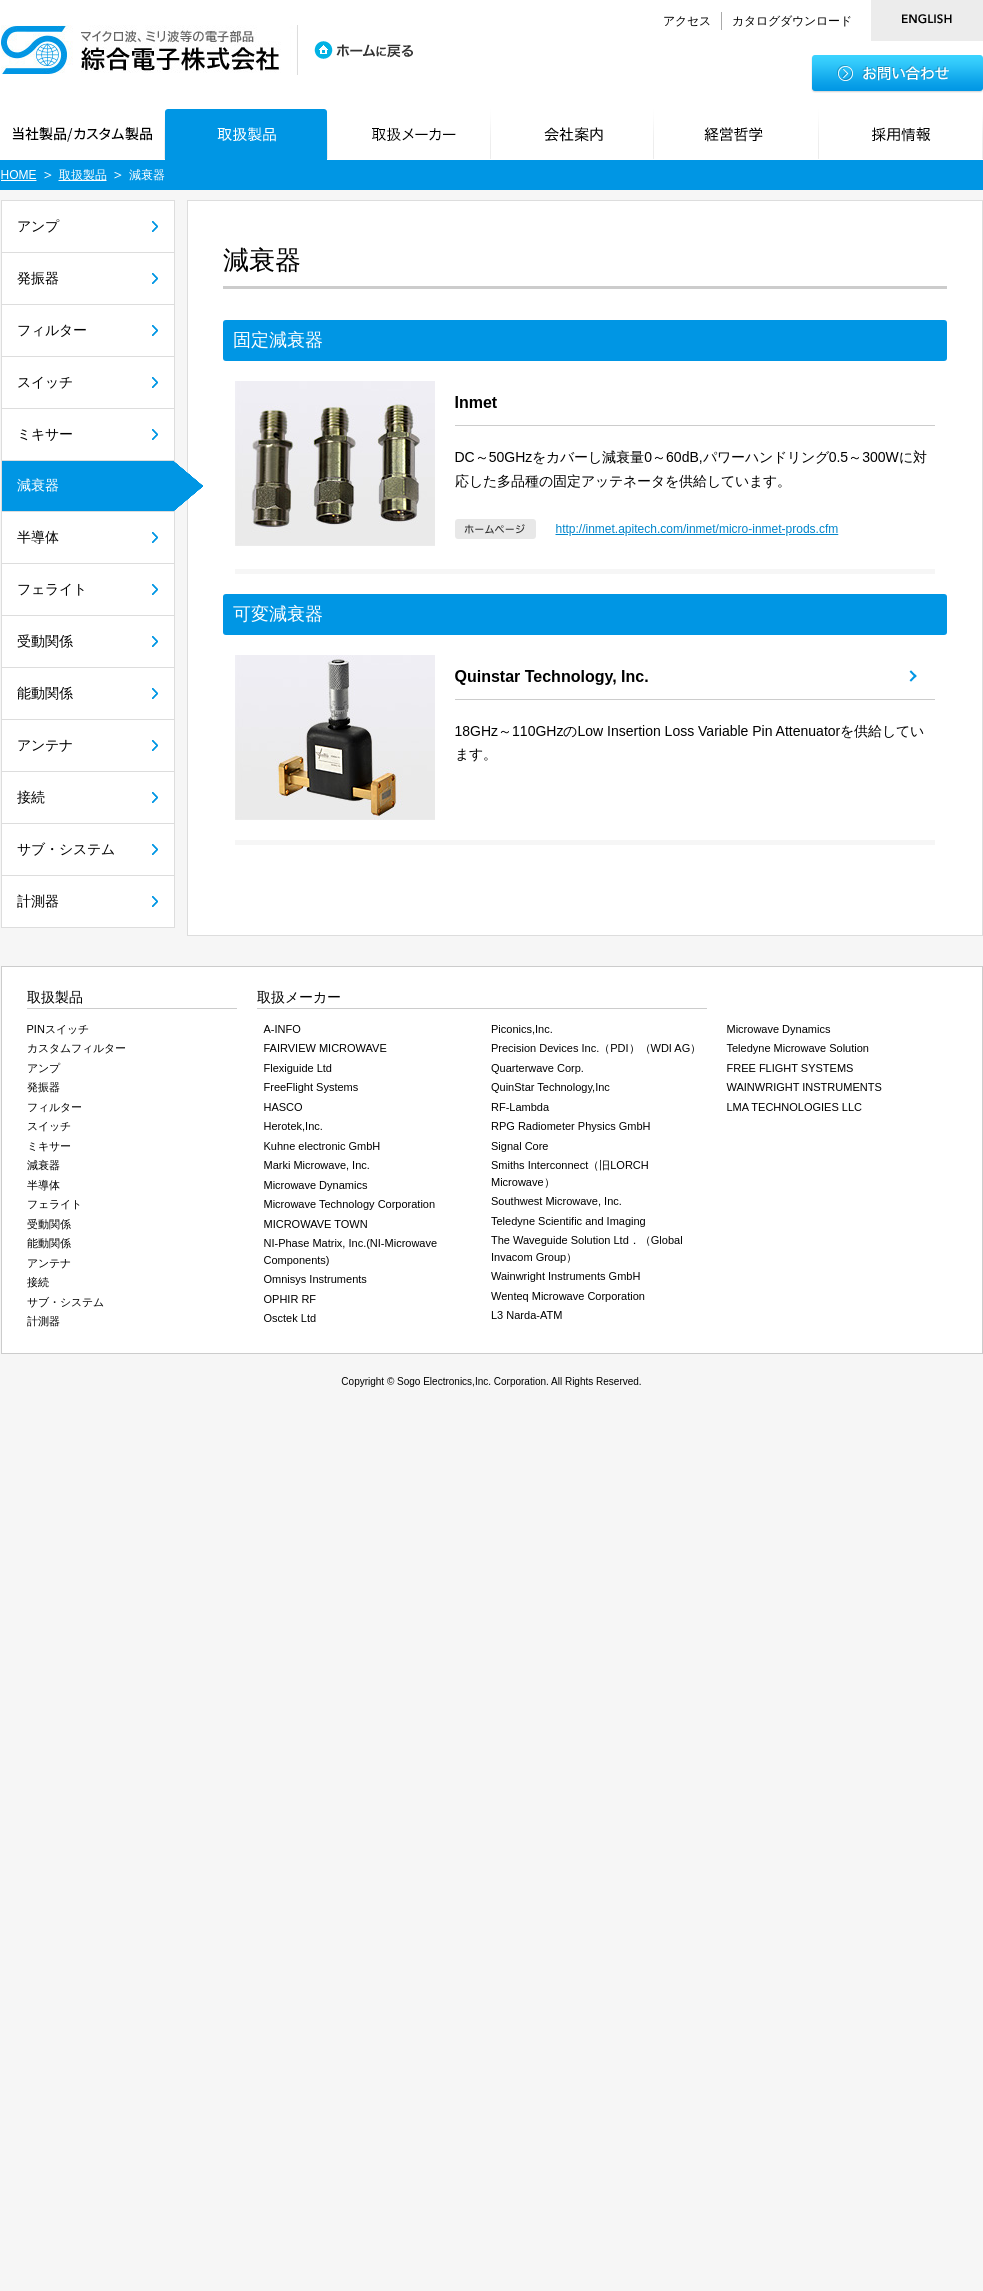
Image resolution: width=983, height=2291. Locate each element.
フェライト (52, 589)
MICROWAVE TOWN (316, 1224)
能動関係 (45, 693)
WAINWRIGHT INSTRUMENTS (804, 1087)
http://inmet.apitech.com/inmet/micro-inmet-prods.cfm (697, 529)
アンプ (38, 226)
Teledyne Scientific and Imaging (568, 1221)
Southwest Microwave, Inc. (556, 1201)
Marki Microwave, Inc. (317, 1165)
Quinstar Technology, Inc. (552, 676)
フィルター (52, 330)
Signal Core (519, 1146)
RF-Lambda (520, 1107)
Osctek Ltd (290, 1318)
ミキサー (45, 434)
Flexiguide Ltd (298, 1068)
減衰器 (38, 485)
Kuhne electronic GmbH (322, 1146)
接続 (31, 797)
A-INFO (282, 1029)
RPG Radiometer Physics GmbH (571, 1126)
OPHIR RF (290, 1299)
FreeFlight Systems (311, 1087)
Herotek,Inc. (293, 1126)
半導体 (38, 537)
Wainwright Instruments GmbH (565, 1276)
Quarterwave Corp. (537, 1068)
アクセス (687, 21)
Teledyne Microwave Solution (798, 1048)
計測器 (38, 901)
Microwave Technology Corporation (350, 1204)
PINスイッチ (58, 1029)
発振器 (38, 278)
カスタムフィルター (76, 1048)
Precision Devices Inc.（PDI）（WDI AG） (596, 1048)
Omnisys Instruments (315, 1279)
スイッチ (45, 382)
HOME (19, 175)
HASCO (283, 1107)
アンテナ (45, 745)
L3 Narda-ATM (526, 1315)
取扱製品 (83, 175)
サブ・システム (66, 849)
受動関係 (45, 641)
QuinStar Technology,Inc (550, 1087)
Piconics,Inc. (522, 1029)
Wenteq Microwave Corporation (568, 1296)
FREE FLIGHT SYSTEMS (790, 1068)
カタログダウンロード (792, 21)
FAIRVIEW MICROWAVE (325, 1048)
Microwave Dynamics (316, 1185)
